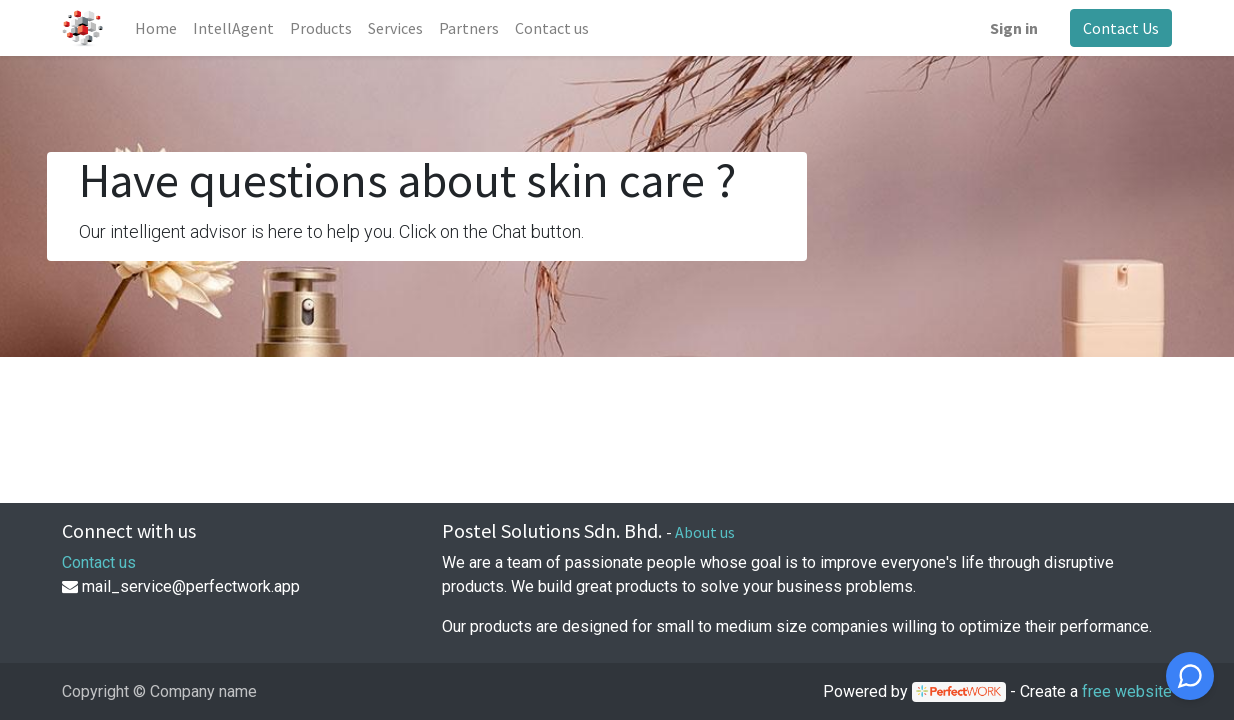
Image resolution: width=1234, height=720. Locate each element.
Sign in (1014, 28)
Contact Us (1121, 28)
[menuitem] (156, 28)
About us (705, 532)
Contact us (99, 562)
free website (1127, 691)
